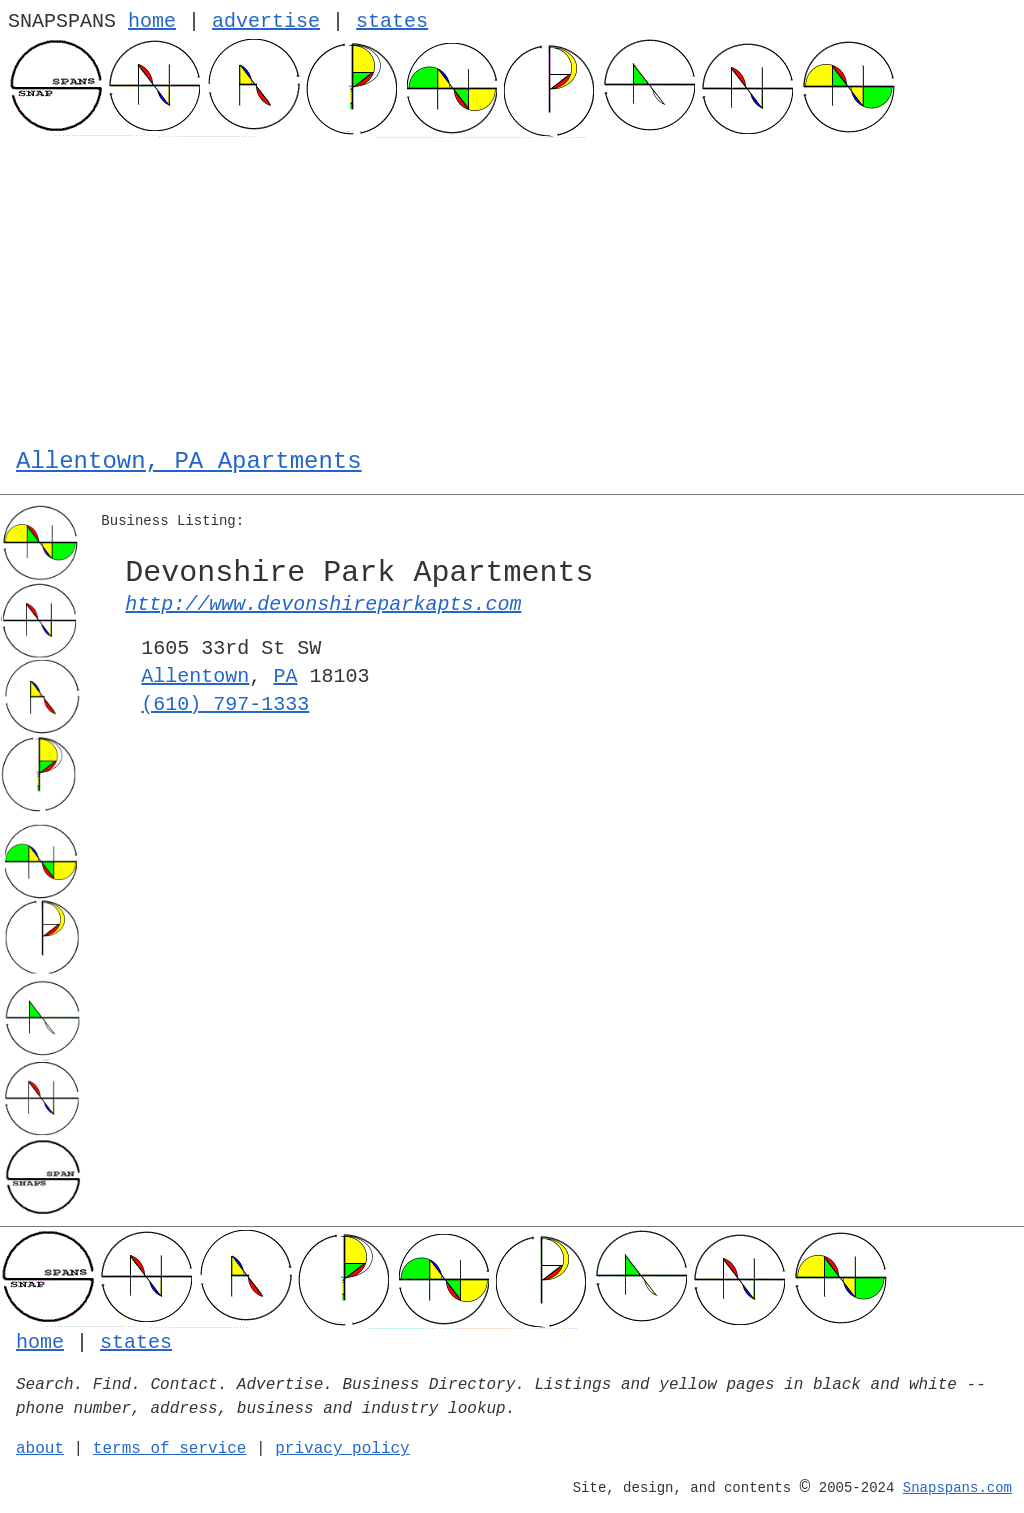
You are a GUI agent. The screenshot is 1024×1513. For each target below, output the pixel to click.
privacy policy (342, 1449)
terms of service (170, 1449)
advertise (266, 21)
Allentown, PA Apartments (189, 461)
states (392, 21)
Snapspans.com (957, 1488)
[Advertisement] (512, 288)
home (152, 21)
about (40, 1449)
